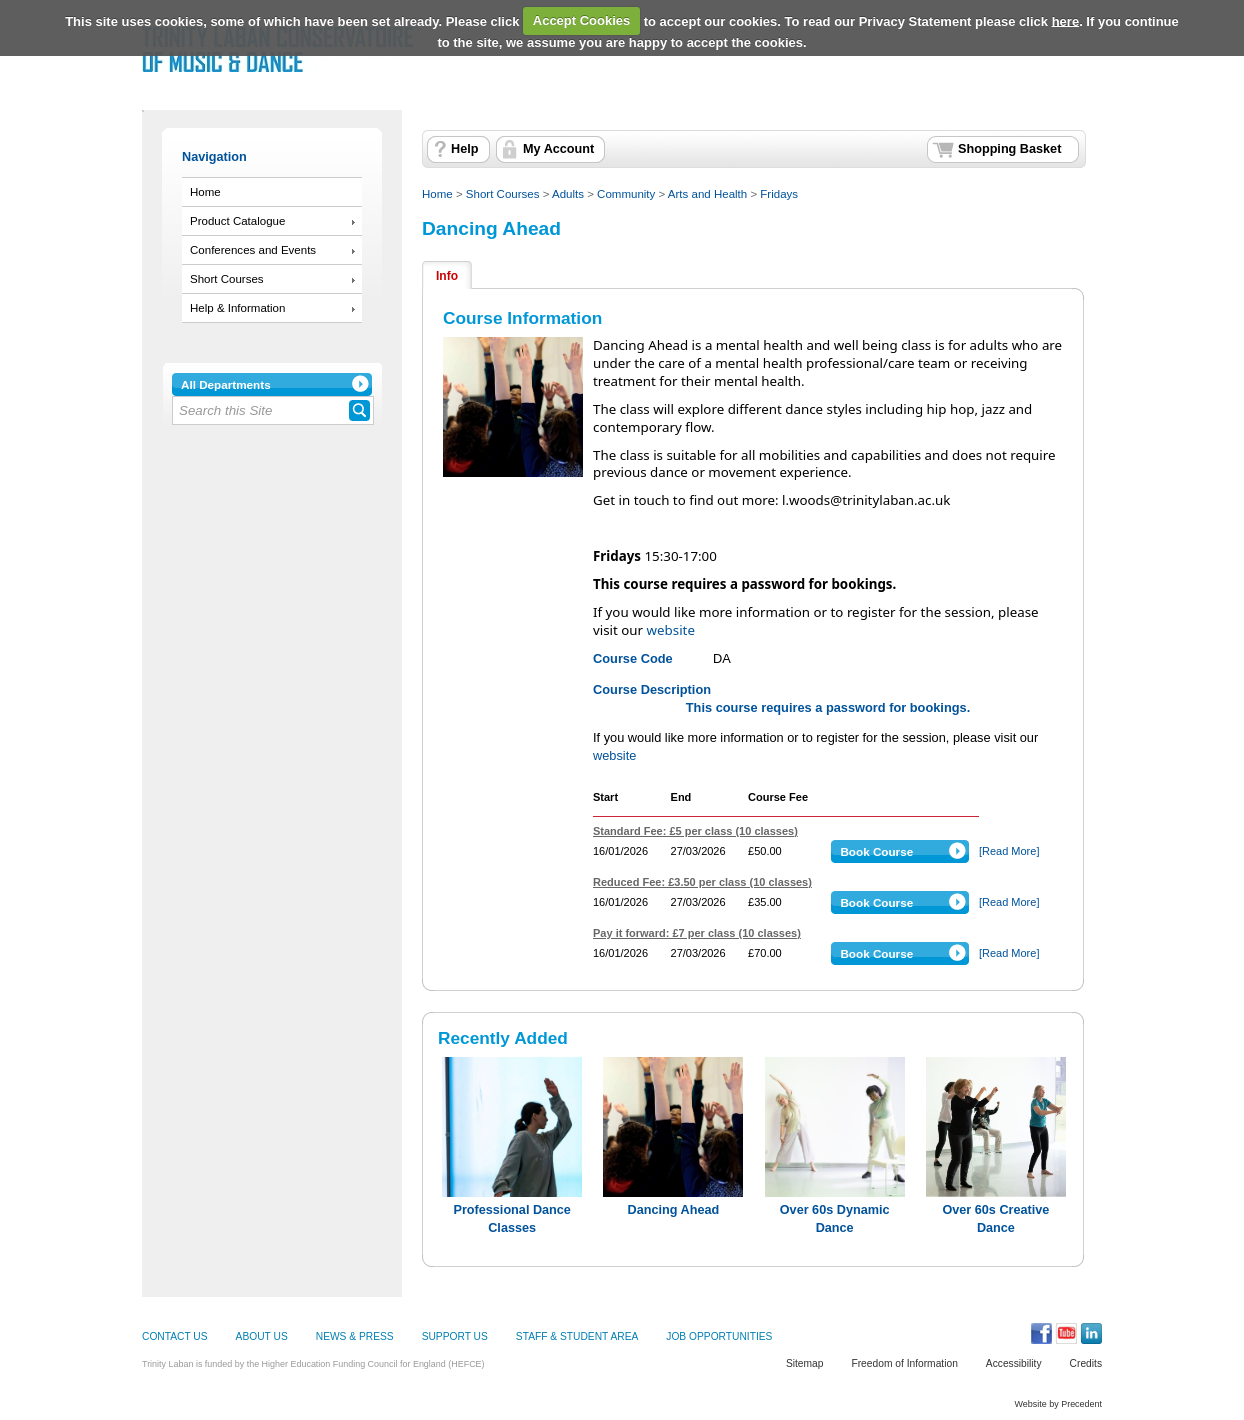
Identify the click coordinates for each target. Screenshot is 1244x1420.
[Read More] (1009, 851)
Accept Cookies (582, 20)
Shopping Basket (1009, 149)
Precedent (1081, 1404)
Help (464, 149)
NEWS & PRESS (355, 1336)
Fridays (779, 194)
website (671, 630)
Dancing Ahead (491, 228)
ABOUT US (262, 1336)
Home (205, 192)
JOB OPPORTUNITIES (719, 1336)
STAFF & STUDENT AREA (577, 1336)
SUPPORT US (455, 1336)
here (1065, 20)
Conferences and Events (253, 250)
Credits (1086, 1363)
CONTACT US (175, 1336)
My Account (558, 149)
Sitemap (805, 1363)
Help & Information (237, 308)
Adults (568, 194)
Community (626, 194)
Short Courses (227, 279)
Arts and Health (707, 194)
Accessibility (1014, 1363)
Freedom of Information (904, 1363)
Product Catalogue (237, 221)
